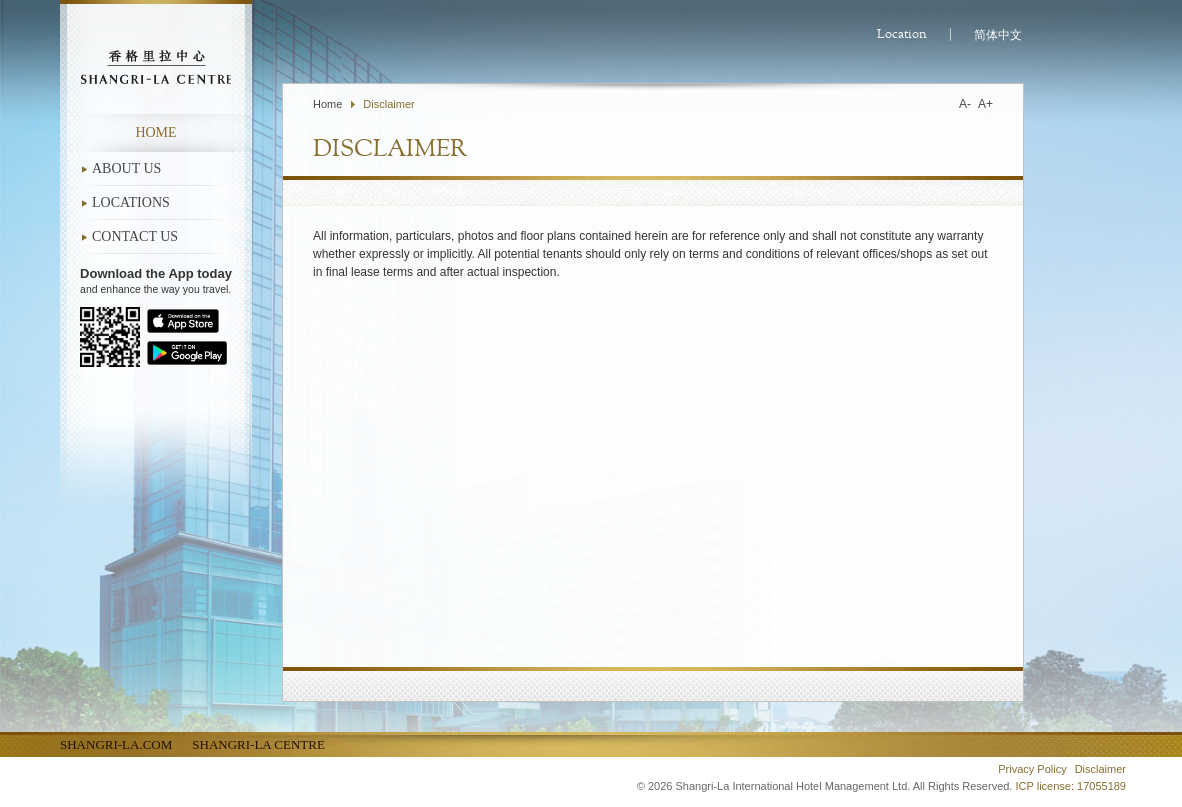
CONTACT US (135, 236)
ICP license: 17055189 (1071, 786)
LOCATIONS (131, 202)
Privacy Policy (1032, 769)
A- (965, 104)
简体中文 (998, 35)
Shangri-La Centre (258, 744)
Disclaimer (388, 104)
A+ (985, 104)
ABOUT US (126, 168)
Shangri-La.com (116, 744)
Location (902, 34)
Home (155, 132)
